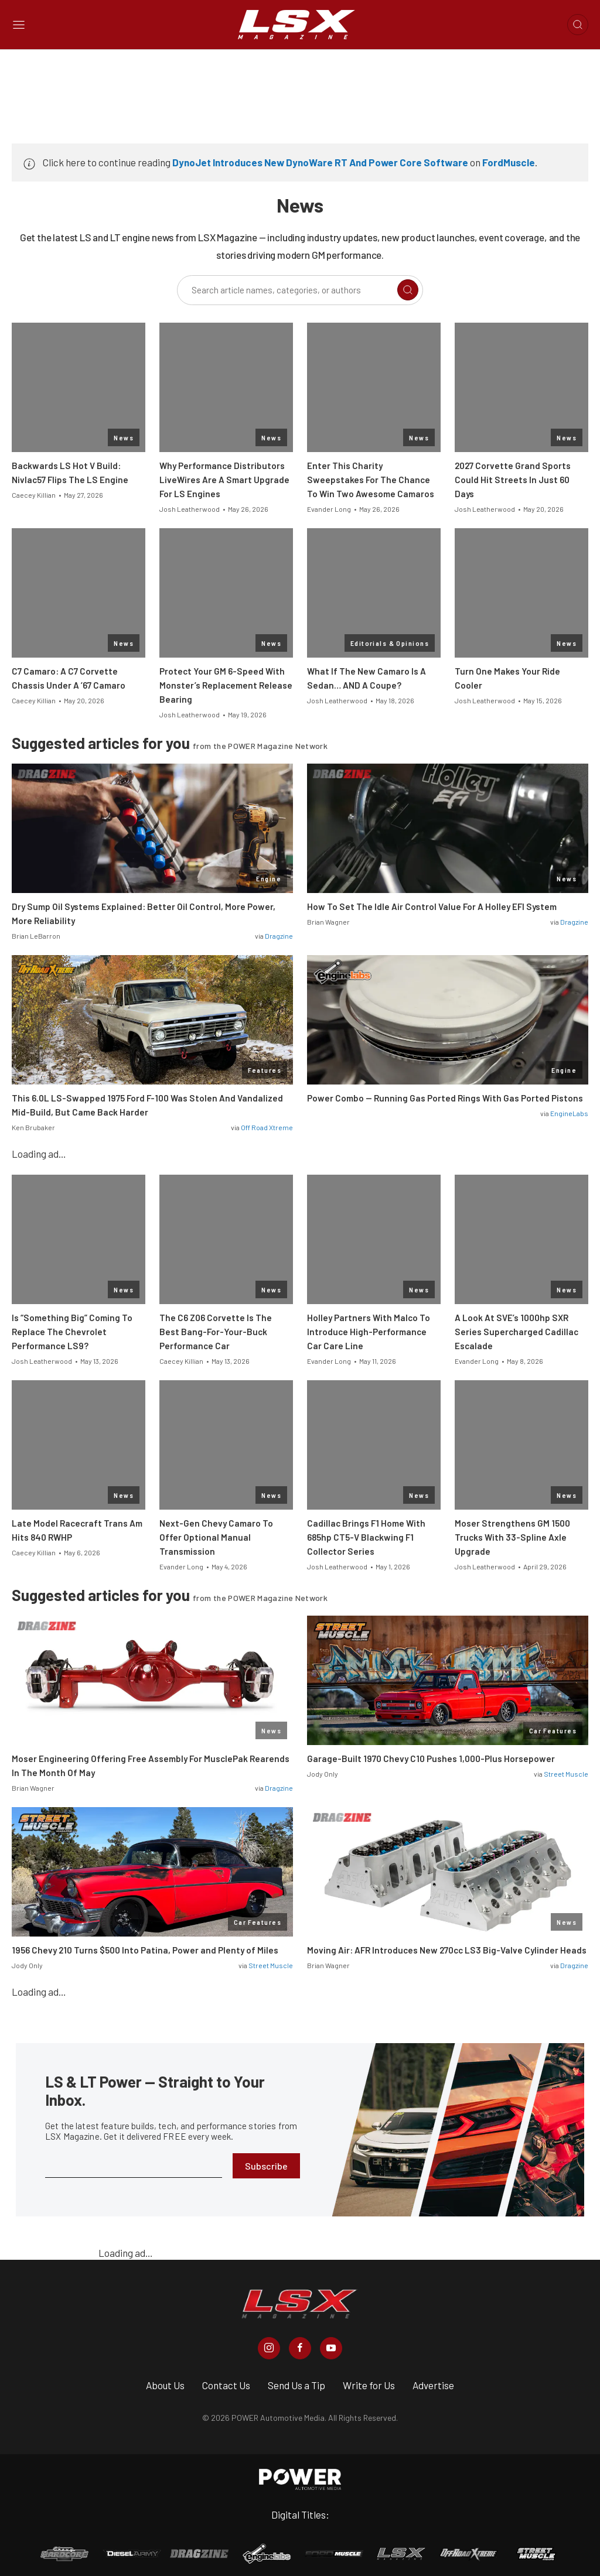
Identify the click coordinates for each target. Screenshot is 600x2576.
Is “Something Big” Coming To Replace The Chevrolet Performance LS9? (72, 1331)
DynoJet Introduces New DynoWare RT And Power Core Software (320, 162)
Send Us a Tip (296, 2385)
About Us (165, 2385)
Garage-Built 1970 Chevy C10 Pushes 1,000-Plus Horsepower (431, 1758)
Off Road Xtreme (267, 1127)
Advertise (433, 2385)
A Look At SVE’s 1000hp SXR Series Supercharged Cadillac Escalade (516, 1331)
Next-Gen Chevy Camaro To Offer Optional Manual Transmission (216, 1537)
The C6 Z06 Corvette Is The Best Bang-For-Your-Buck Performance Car (215, 1331)
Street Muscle (566, 1774)
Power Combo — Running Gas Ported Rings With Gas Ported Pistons (445, 1098)
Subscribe (266, 2165)
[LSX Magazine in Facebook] (300, 2348)
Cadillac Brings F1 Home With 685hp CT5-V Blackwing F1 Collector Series (366, 1537)
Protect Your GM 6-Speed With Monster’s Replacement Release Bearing (225, 685)
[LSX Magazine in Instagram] (269, 2348)
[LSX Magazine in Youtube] (331, 2348)
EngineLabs (569, 1113)
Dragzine (279, 936)
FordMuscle (508, 162)
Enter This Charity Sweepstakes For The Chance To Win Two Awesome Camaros (370, 479)
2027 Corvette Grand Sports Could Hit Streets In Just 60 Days (513, 479)
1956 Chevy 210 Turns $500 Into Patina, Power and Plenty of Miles (145, 1950)
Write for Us (369, 2385)
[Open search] (577, 24)
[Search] (407, 289)
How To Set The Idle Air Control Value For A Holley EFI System (432, 906)
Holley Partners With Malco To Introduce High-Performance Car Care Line (368, 1331)
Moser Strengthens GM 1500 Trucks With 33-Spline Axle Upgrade (512, 1537)
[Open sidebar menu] (19, 25)
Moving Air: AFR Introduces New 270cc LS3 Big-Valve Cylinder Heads (447, 1950)
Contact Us (226, 2385)
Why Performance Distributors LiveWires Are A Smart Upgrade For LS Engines (224, 479)
